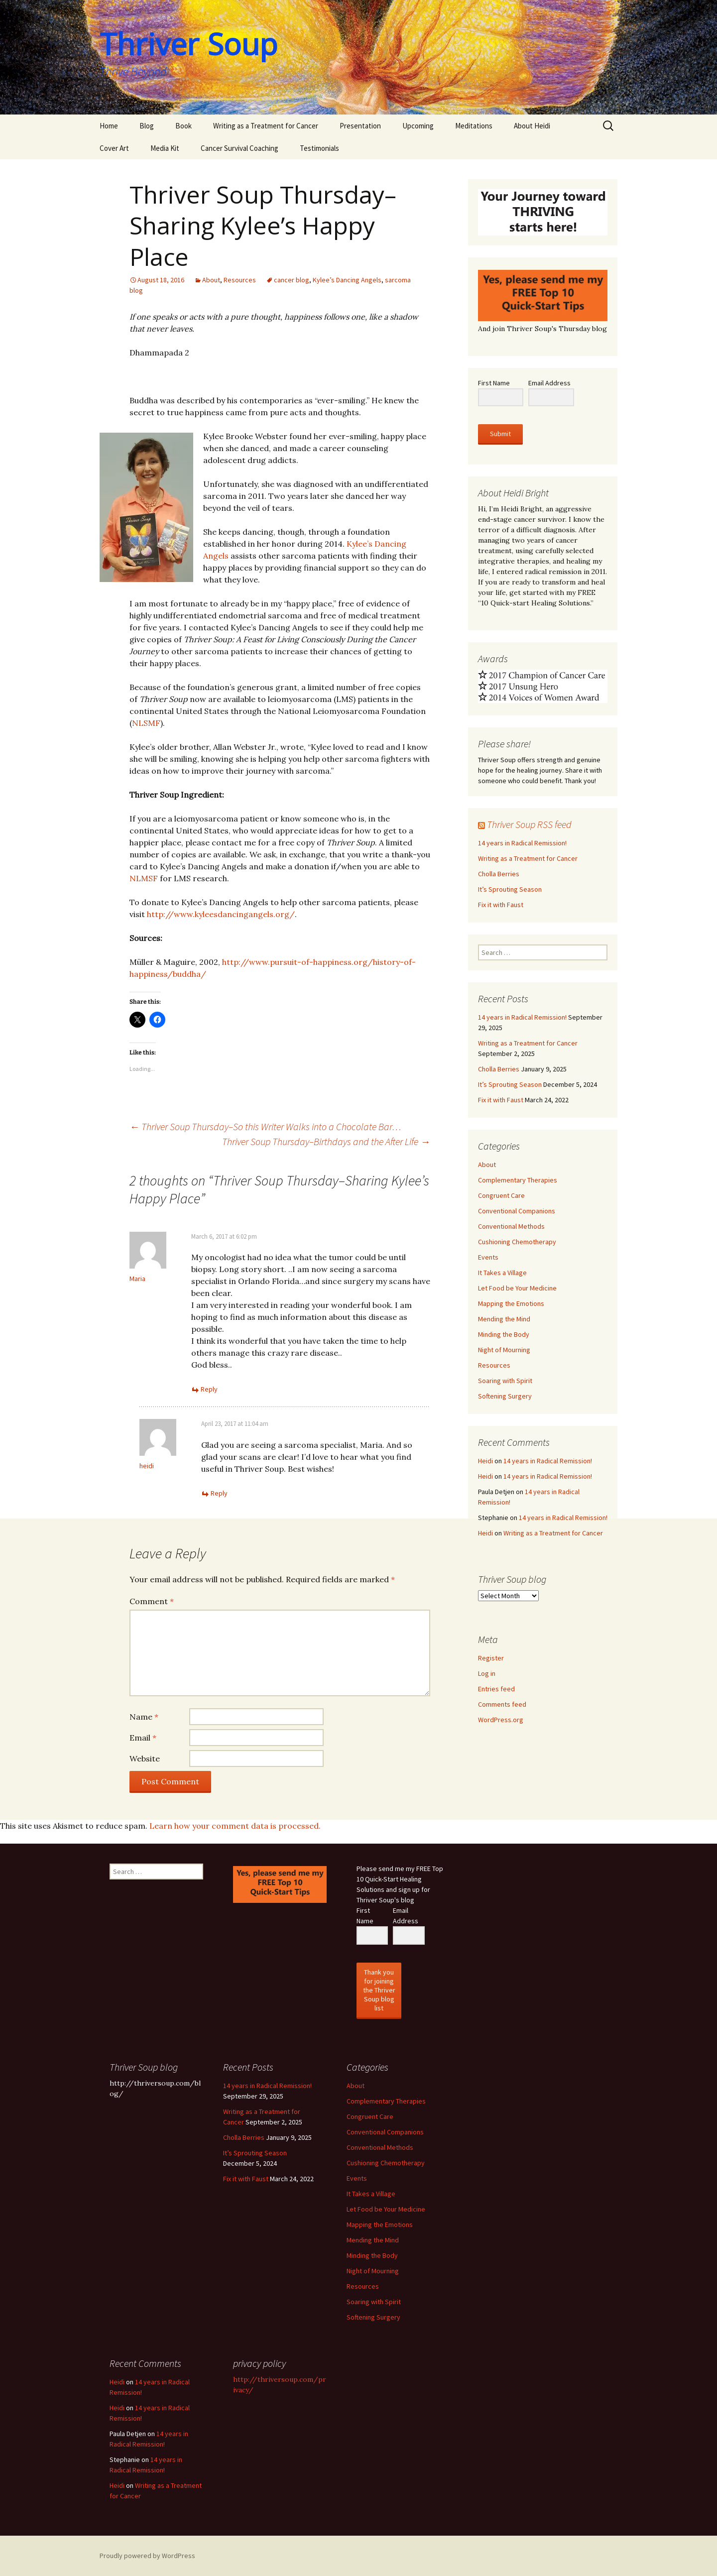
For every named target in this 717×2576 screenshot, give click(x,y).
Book (183, 125)
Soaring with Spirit (505, 1380)
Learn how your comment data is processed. (235, 1826)
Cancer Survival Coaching (239, 148)
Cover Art (114, 148)
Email (142, 1738)
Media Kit (164, 148)
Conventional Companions (516, 1210)
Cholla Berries (498, 873)
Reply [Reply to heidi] (219, 1493)
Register (491, 1657)
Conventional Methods (511, 1226)
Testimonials (319, 148)
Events (488, 1257)
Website (144, 1758)
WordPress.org (500, 1719)
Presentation (360, 125)
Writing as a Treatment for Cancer (265, 125)
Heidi (485, 1460)
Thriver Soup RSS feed (529, 824)
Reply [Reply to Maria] (209, 1389)
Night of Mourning (504, 1349)
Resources (240, 279)
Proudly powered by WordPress (147, 2555)
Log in (486, 1673)
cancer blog (291, 279)
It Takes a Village (502, 1272)
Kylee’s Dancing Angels (347, 279)
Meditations (473, 125)
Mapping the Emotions (511, 1303)
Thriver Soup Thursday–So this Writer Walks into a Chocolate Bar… (265, 1126)
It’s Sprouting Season (510, 889)
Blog (146, 125)
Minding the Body (503, 1334)
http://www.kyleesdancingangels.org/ (221, 914)
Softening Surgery (505, 1396)
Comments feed (502, 1704)
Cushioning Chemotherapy (517, 1241)
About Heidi (532, 125)
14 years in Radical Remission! (522, 842)
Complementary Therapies (517, 1179)
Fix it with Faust (500, 904)
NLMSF (143, 878)
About (211, 279)
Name (143, 1717)
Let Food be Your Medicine (517, 1288)
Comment (151, 1601)
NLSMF (146, 723)
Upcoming (418, 125)
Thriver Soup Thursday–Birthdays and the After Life (326, 1141)
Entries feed (496, 1688)
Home (109, 125)
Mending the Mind (504, 1318)
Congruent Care (501, 1195)
